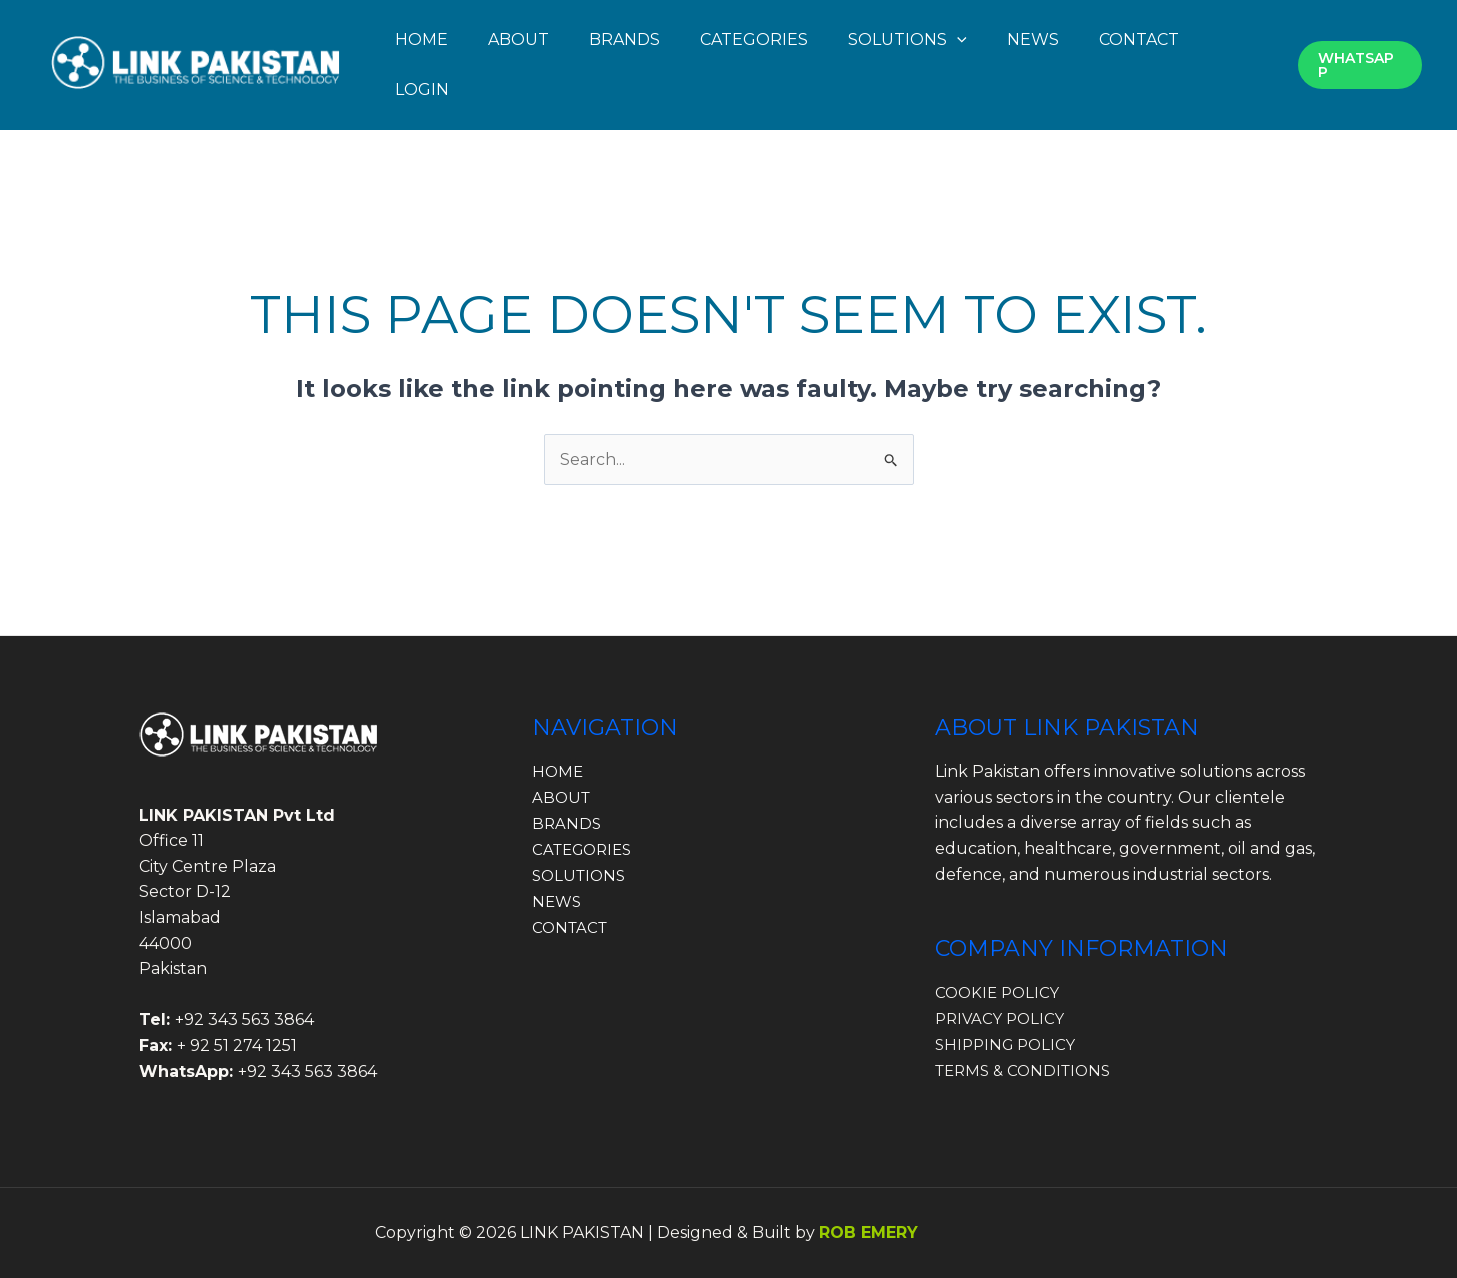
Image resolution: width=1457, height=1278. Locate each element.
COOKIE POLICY (1000, 992)
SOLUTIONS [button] (907, 39)
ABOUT (518, 39)
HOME (421, 39)
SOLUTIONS (581, 874)
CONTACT (1139, 39)
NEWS (1033, 39)
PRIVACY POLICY (1003, 1018)
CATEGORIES (754, 39)
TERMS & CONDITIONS (1028, 1069)
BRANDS (624, 39)
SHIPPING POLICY (1009, 1044)
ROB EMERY (868, 1232)
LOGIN (422, 89)
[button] (957, 39)
